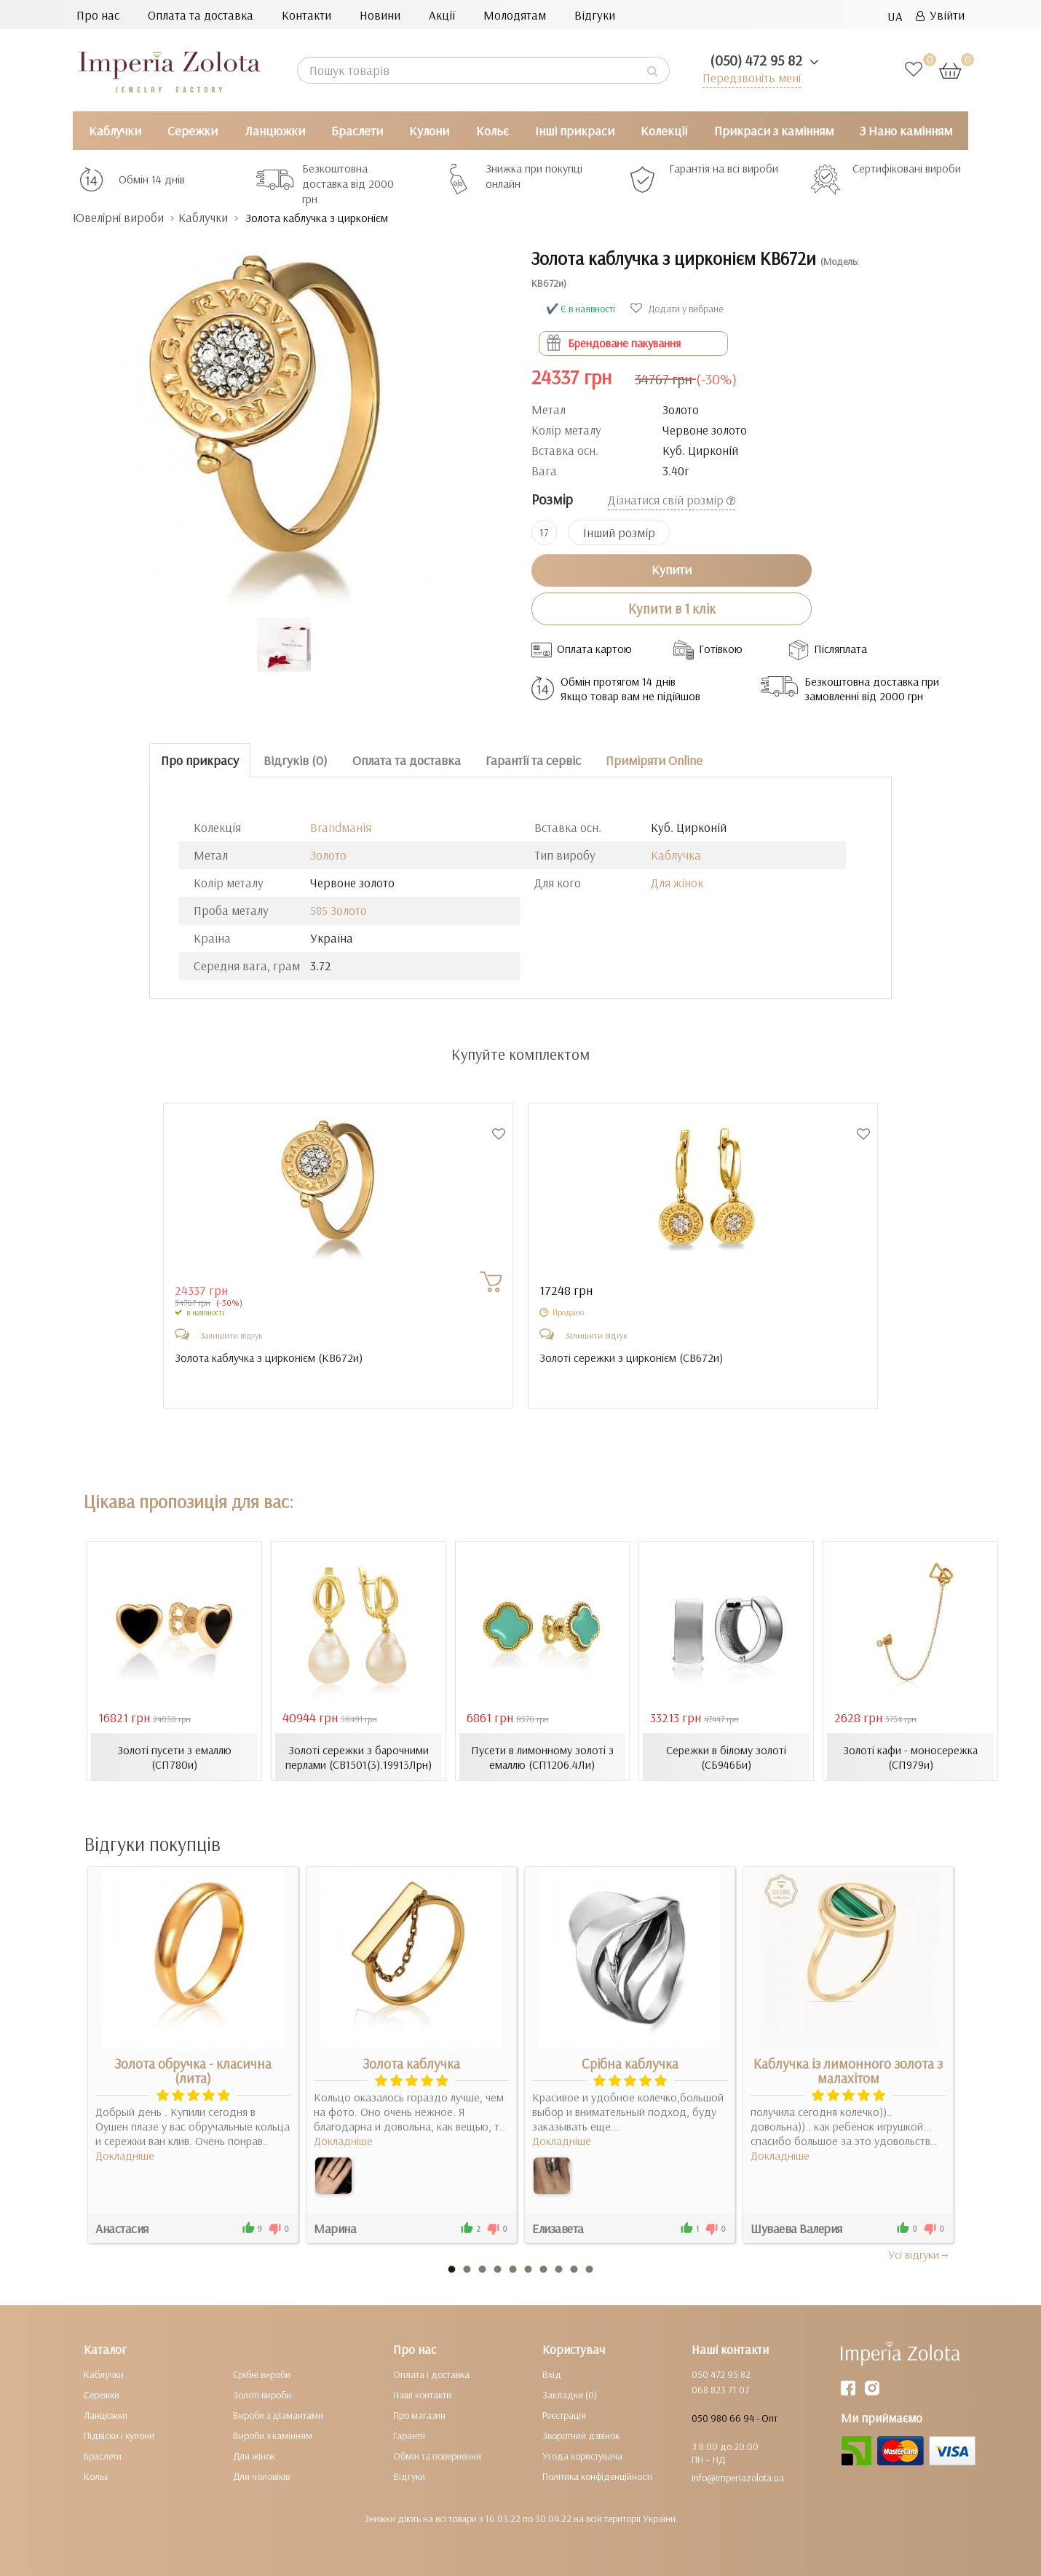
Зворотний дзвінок (581, 2435)
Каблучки (115, 130)
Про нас (97, 15)
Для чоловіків (261, 2476)
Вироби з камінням (272, 2435)
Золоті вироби (262, 2394)
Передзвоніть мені (751, 77)
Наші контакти (422, 2394)
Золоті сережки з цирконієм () (631, 1357)
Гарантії (409, 2435)
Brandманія (340, 827)
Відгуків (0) (296, 760)
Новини (380, 15)
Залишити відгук (231, 1335)
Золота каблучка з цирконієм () (270, 1357)
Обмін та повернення (437, 2455)
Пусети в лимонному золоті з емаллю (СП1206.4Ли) (542, 1757)
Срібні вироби (261, 2374)
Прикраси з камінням (774, 130)
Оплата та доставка (200, 15)
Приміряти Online (654, 760)
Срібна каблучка (630, 2063)
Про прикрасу (200, 760)
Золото (328, 855)
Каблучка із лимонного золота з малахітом (848, 2071)
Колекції (664, 130)
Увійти (940, 15)
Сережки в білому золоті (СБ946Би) (726, 1757)
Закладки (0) (569, 2394)
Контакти (306, 15)
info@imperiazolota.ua (738, 2477)
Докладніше (124, 2155)
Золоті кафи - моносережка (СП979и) (910, 1757)
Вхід (551, 2374)
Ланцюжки (275, 130)
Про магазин (419, 2415)
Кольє (492, 130)
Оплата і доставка (431, 2374)
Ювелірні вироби (119, 217)
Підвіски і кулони (119, 2435)
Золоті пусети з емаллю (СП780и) (173, 1757)
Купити (672, 569)
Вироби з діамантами (278, 2415)
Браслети (357, 130)
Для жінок (677, 882)
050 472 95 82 (721, 2374)
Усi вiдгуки (919, 2254)
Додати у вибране (676, 308)
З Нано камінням (906, 130)
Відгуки (594, 15)
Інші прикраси (574, 130)
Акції (442, 15)
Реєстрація (564, 2415)
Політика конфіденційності (597, 2476)
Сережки (192, 130)
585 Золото (338, 910)
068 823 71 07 (720, 2389)
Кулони (429, 130)
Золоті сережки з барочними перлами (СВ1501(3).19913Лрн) (358, 1757)
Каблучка (676, 855)
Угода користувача (582, 2455)
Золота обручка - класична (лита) (193, 2071)
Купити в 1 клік (672, 608)
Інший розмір (619, 532)
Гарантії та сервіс (533, 760)
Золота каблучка (411, 2063)
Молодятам (514, 15)
